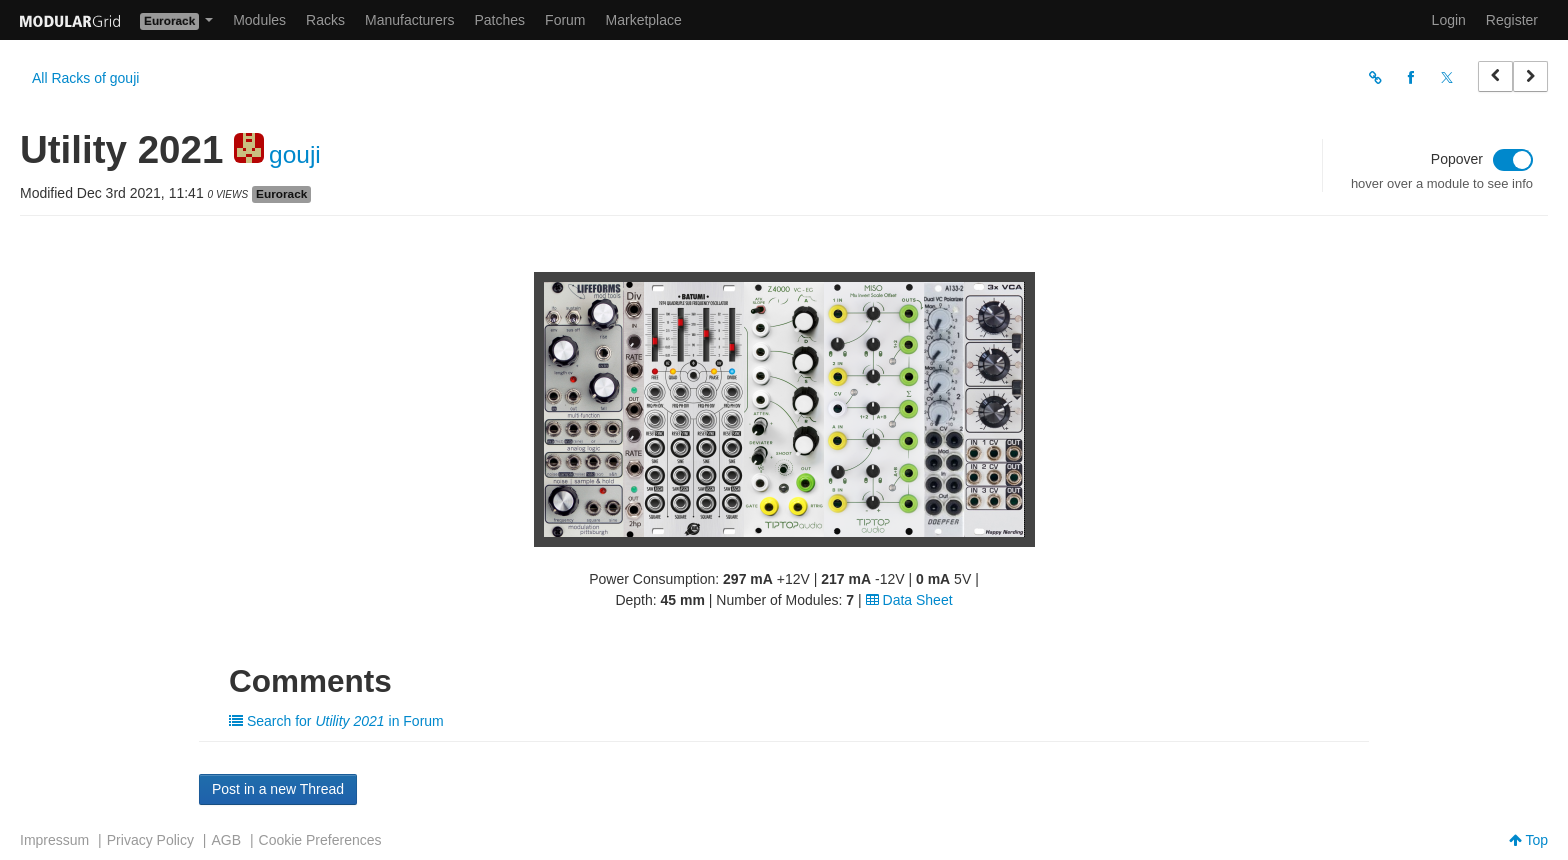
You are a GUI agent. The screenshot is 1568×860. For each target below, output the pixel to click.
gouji (295, 154)
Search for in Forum (336, 721)
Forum (565, 20)
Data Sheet (909, 600)
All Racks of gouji (85, 78)
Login (1449, 20)
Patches (499, 20)
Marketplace (644, 20)
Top (1528, 840)
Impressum (54, 840)
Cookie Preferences (320, 840)
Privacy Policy (150, 840)
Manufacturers (409, 20)
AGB (226, 840)
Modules (259, 20)
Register (1512, 20)
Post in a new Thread (278, 789)
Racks (325, 20)
